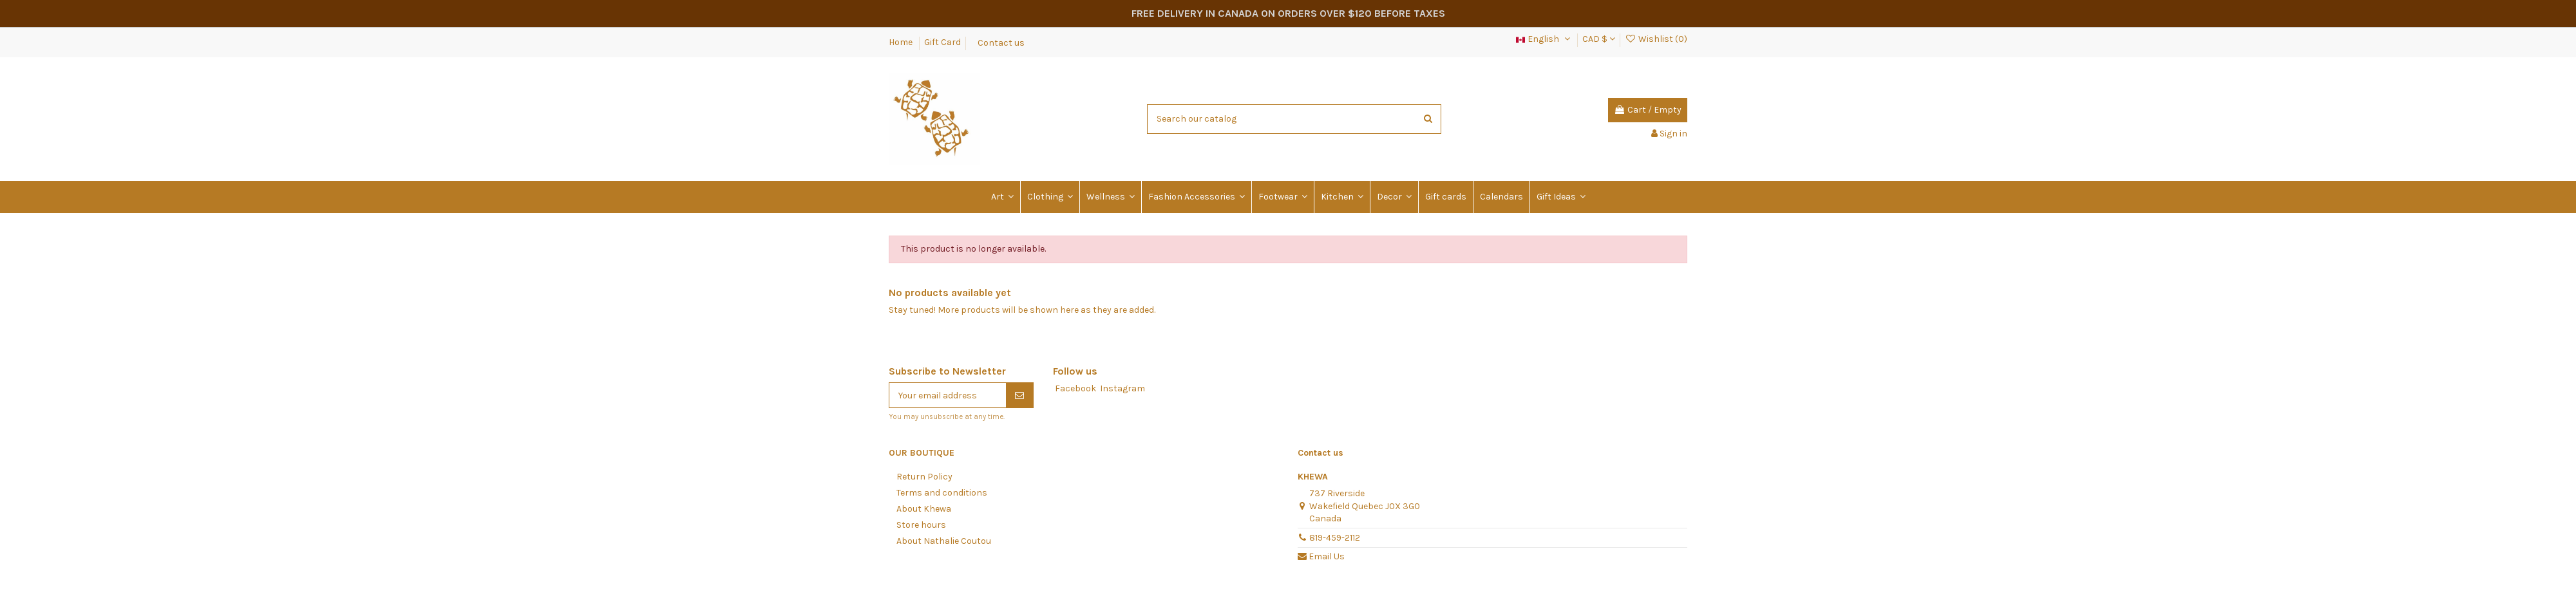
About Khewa (923, 508)
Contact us (1001, 42)
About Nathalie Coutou (943, 540)
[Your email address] (947, 395)
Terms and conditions (941, 492)
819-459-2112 (1334, 537)
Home (901, 42)
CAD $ (1598, 38)
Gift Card (942, 42)
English (1544, 38)
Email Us (1327, 556)
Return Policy (924, 476)
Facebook (1075, 388)
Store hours (921, 524)
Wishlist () (1656, 38)
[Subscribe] (1019, 395)
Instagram (1122, 388)
